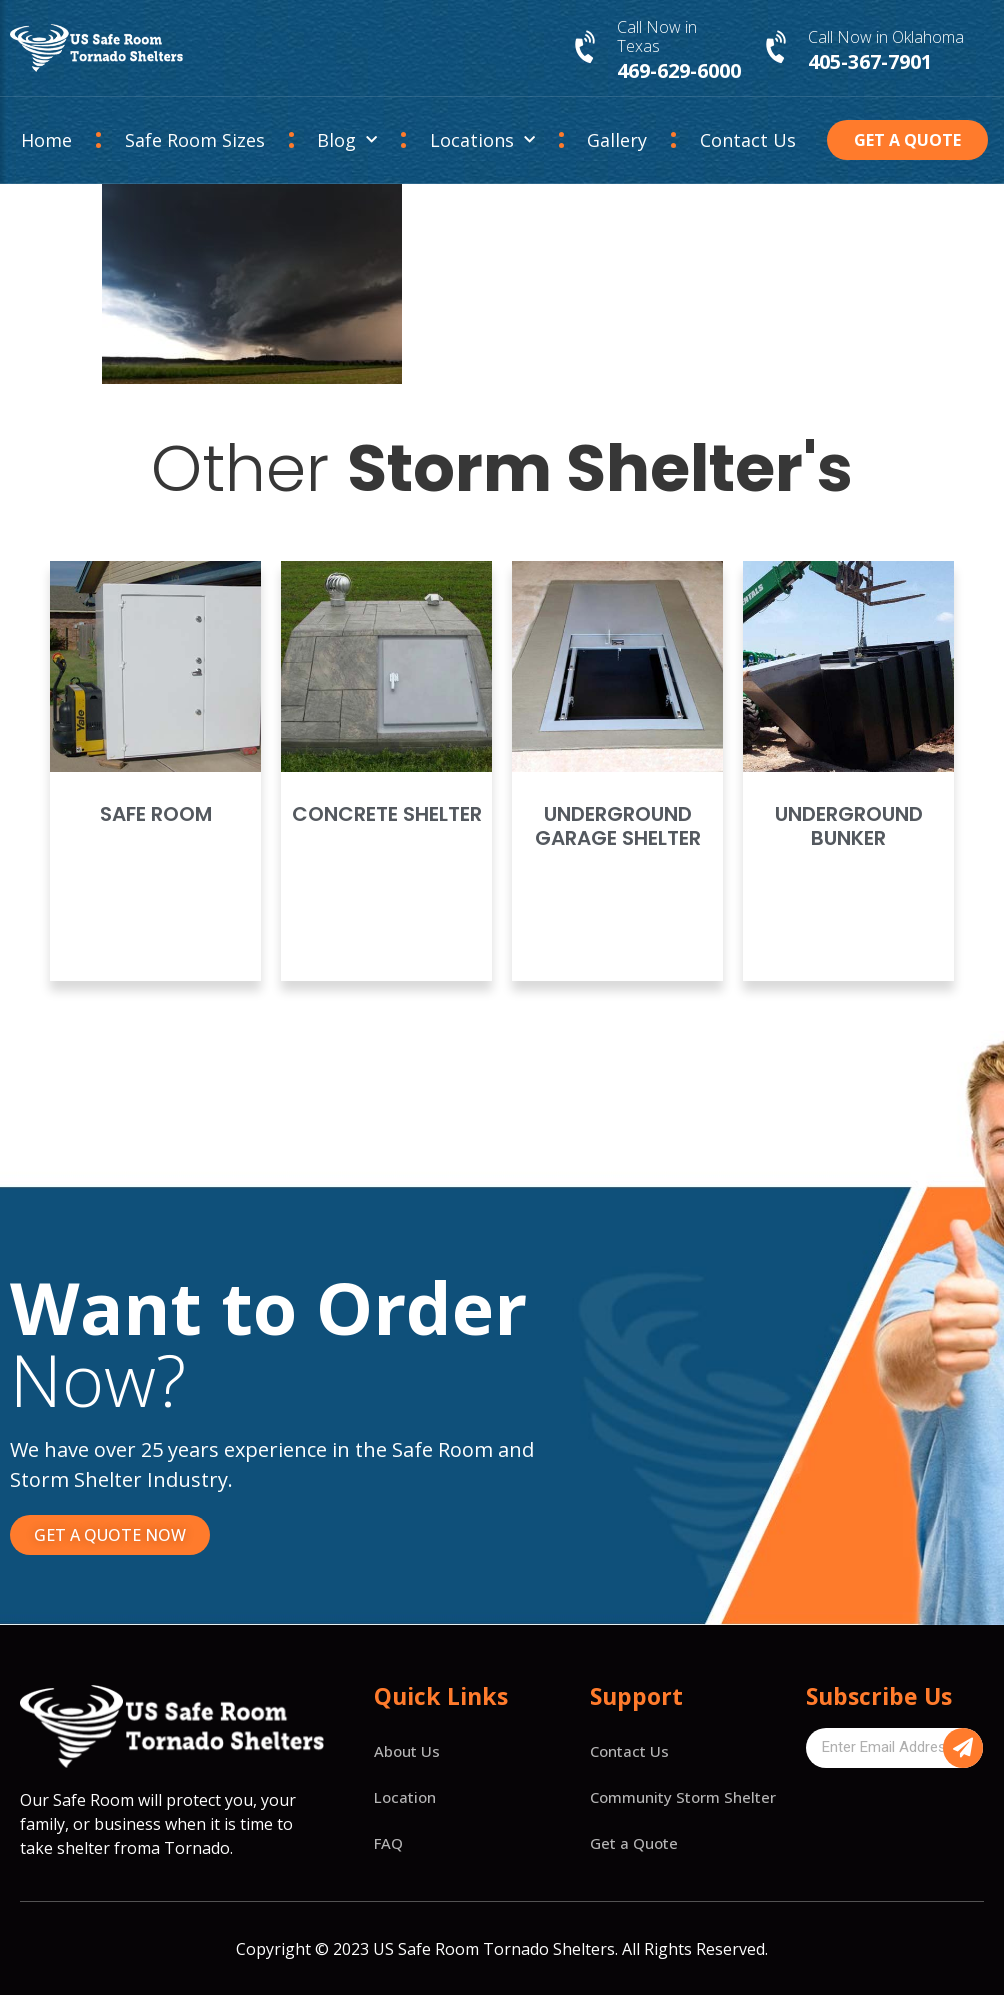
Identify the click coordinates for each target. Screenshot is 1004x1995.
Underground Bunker (849, 826)
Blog (347, 140)
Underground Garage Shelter (618, 826)
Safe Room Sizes (195, 140)
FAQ (388, 1843)
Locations (482, 140)
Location (405, 1797)
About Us (407, 1751)
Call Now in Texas (657, 36)
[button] (907, 140)
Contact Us (748, 140)
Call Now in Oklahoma (886, 37)
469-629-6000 (679, 70)
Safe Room (156, 814)
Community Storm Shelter (683, 1797)
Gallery (617, 140)
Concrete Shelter (387, 814)
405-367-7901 (870, 61)
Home (46, 140)
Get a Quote (634, 1843)
